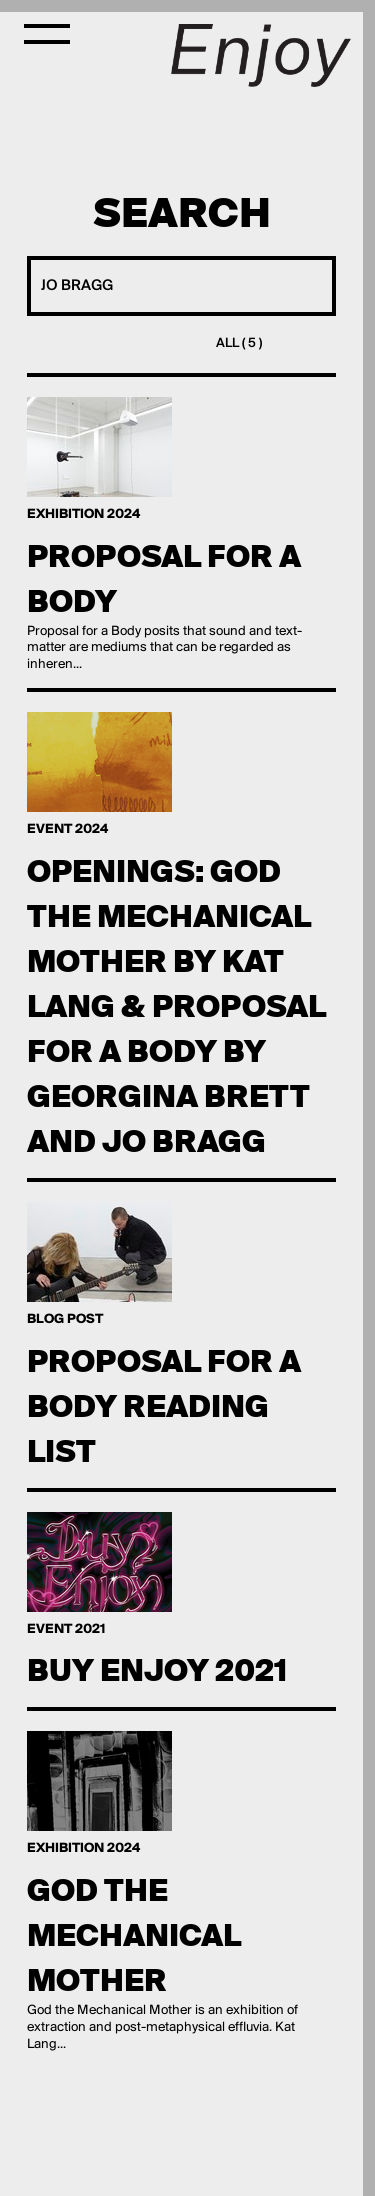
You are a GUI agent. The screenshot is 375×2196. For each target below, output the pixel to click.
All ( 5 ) (239, 343)
